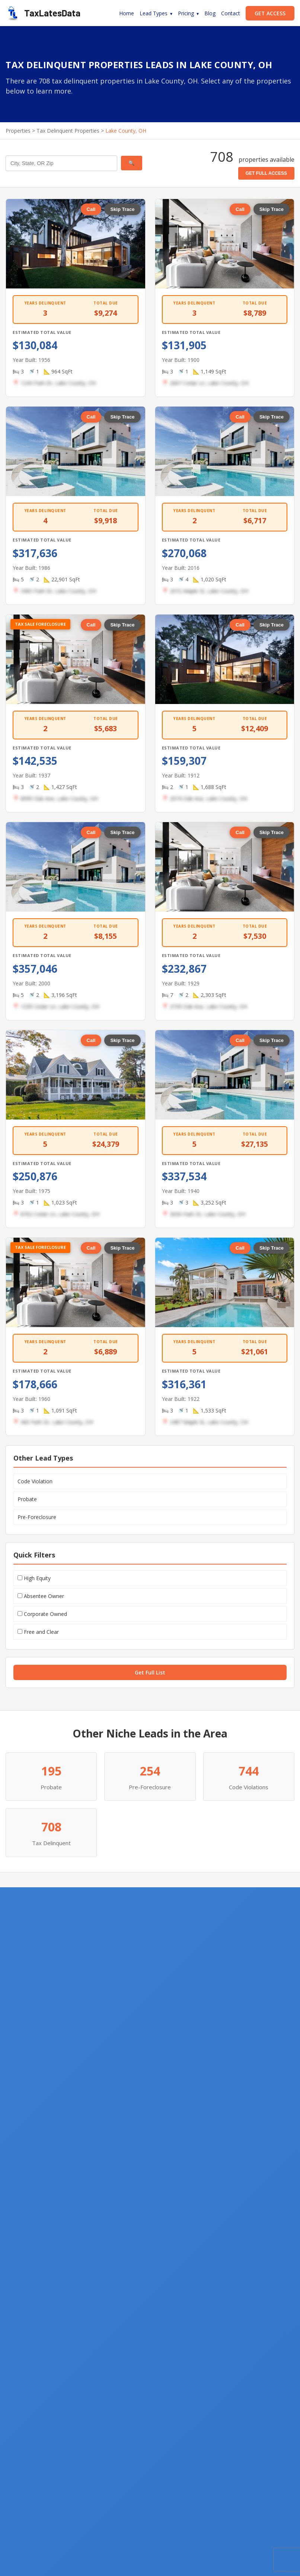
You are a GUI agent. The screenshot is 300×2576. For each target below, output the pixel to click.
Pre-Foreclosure (36, 1517)
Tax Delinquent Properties (67, 130)
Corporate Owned (42, 1613)
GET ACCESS (270, 13)
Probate (27, 1499)
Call (91, 209)
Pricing (186, 13)
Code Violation (34, 1481)
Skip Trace (122, 209)
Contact (230, 13)
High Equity (34, 1578)
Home (126, 13)
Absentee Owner (40, 1596)
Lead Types (153, 13)
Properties (18, 130)
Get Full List (150, 1672)
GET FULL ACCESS (266, 173)
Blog (210, 13)
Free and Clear (38, 1631)
